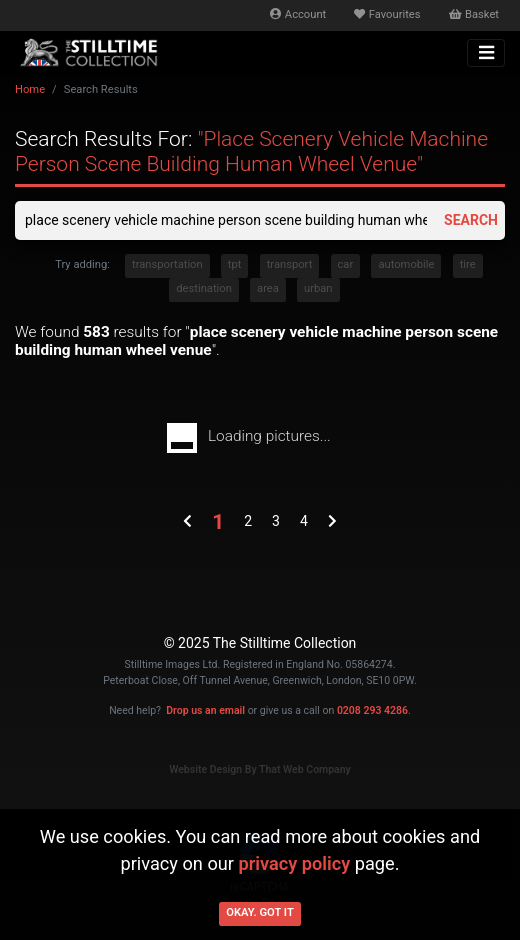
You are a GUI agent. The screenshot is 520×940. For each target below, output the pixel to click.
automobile (406, 264)
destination (204, 288)
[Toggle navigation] (486, 53)
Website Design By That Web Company (260, 769)
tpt (235, 264)
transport (290, 264)
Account (298, 14)
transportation (167, 264)
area (268, 288)
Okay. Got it (260, 912)
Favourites (387, 14)
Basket (474, 14)
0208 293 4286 (372, 710)
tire (468, 264)
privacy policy (294, 863)
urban (318, 288)
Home (30, 89)
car (346, 264)
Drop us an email (205, 710)
